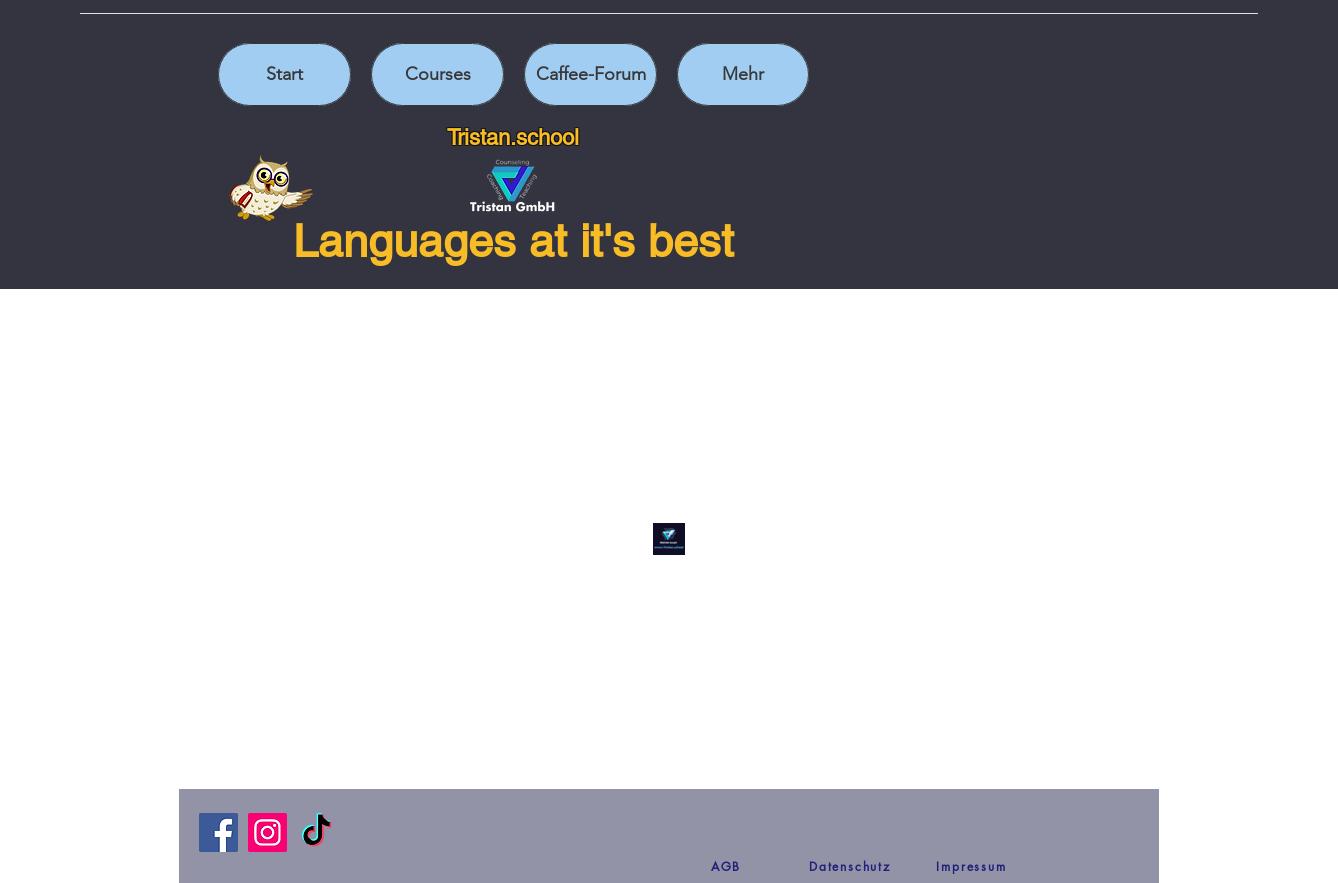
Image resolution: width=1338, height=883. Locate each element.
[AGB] (726, 866)
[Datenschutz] (850, 866)
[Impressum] (971, 866)
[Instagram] (267, 832)
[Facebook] (218, 832)
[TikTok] (316, 832)
